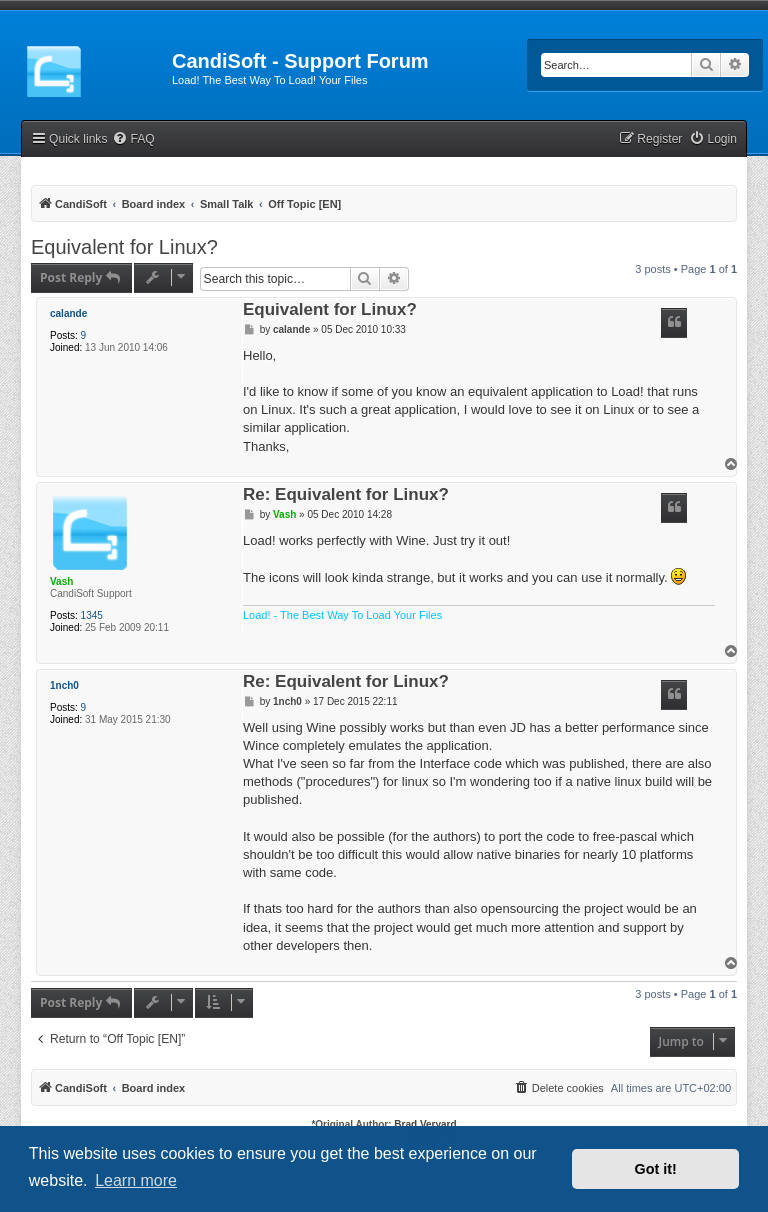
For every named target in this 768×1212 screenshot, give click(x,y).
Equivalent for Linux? (124, 247)
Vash (61, 581)
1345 (92, 615)
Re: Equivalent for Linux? (346, 495)
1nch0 (64, 685)
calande (68, 313)
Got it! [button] (656, 1169)
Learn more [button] (136, 1180)
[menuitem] (133, 139)
